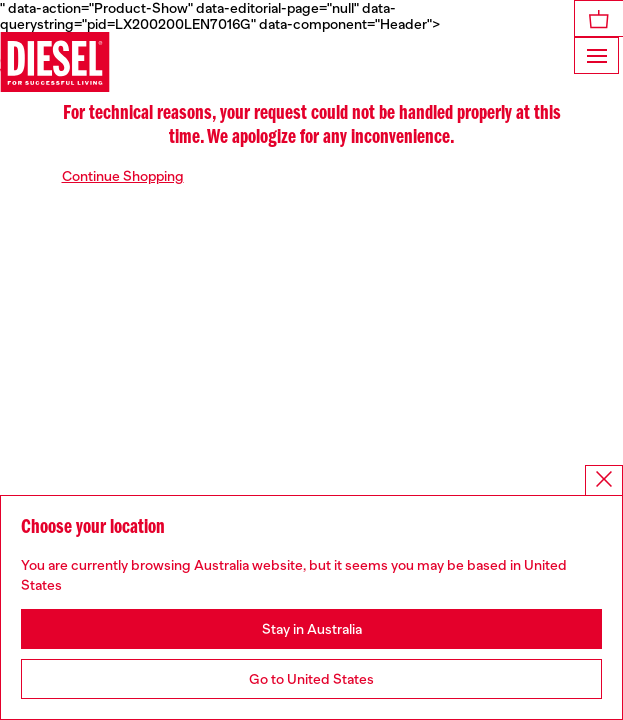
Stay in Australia (312, 629)
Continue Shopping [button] (123, 176)
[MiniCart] (599, 18)
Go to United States (311, 679)
